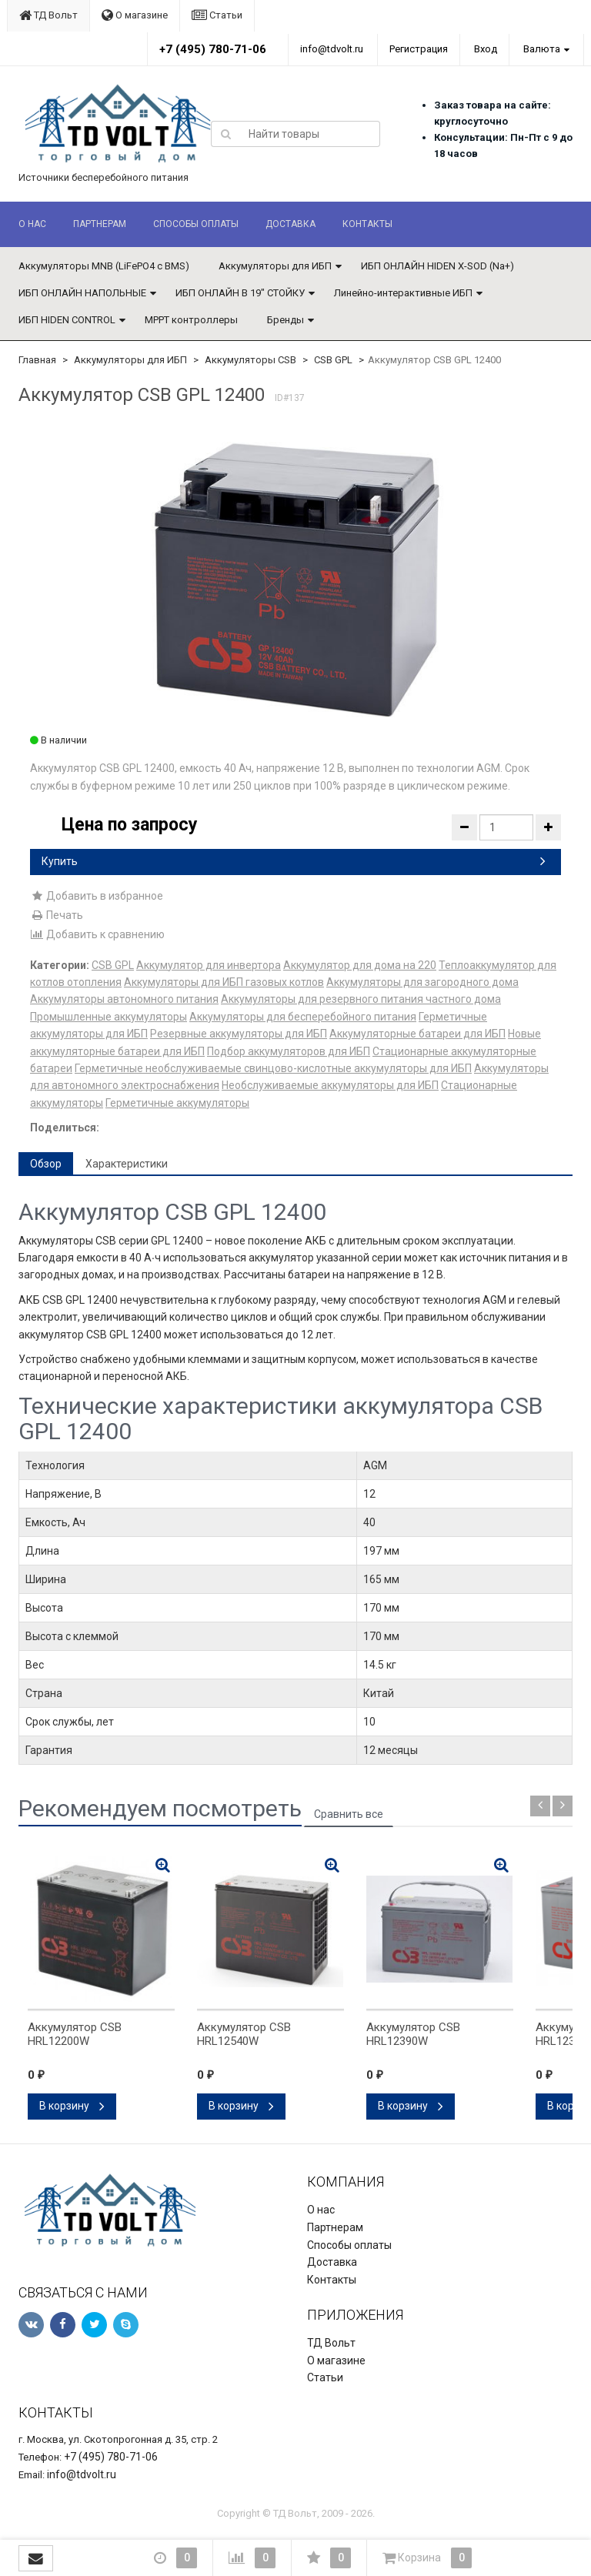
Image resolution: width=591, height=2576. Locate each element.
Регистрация (418, 49)
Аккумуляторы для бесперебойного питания (302, 1017)
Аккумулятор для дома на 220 (359, 965)
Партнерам (99, 224)
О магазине (135, 15)
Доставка (290, 224)
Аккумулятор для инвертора (208, 965)
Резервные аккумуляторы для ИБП (238, 1033)
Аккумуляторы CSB (250, 360)
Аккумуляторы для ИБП (275, 266)
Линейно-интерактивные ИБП (403, 293)
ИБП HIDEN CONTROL (66, 320)
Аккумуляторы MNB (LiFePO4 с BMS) (103, 266)
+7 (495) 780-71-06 (212, 49)
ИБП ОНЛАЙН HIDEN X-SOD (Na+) (437, 266)
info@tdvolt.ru (331, 49)
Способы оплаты (196, 224)
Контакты (367, 224)
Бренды (285, 320)
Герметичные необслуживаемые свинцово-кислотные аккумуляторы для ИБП (273, 1068)
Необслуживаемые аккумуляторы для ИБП (330, 1085)
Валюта (541, 49)
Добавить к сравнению (97, 934)
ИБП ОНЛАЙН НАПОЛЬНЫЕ (82, 293)
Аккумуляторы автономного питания (124, 999)
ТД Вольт (48, 15)
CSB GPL (333, 360)
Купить (294, 861)
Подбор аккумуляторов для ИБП (288, 1051)
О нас (32, 224)
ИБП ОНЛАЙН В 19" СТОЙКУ (240, 293)
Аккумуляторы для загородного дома (422, 982)
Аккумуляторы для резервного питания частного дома (361, 999)
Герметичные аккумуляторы (177, 1103)
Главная (37, 360)
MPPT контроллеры (191, 320)
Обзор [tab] (46, 1164)
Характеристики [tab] (126, 1164)
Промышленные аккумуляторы (108, 1017)
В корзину (72, 2106)
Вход (485, 49)
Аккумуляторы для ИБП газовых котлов (224, 982)
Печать (56, 915)
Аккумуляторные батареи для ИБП (417, 1033)
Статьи (217, 15)
